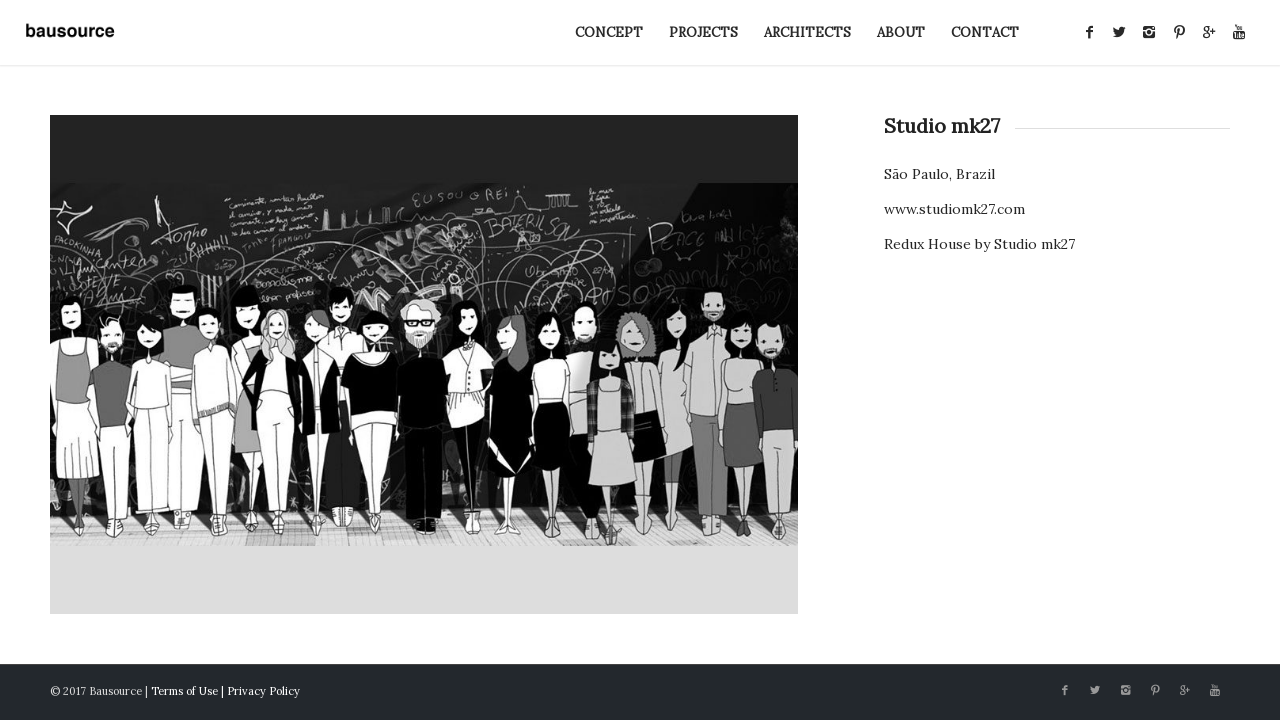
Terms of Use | (189, 691)
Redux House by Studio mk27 (979, 244)
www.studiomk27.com (954, 209)
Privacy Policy (263, 691)
